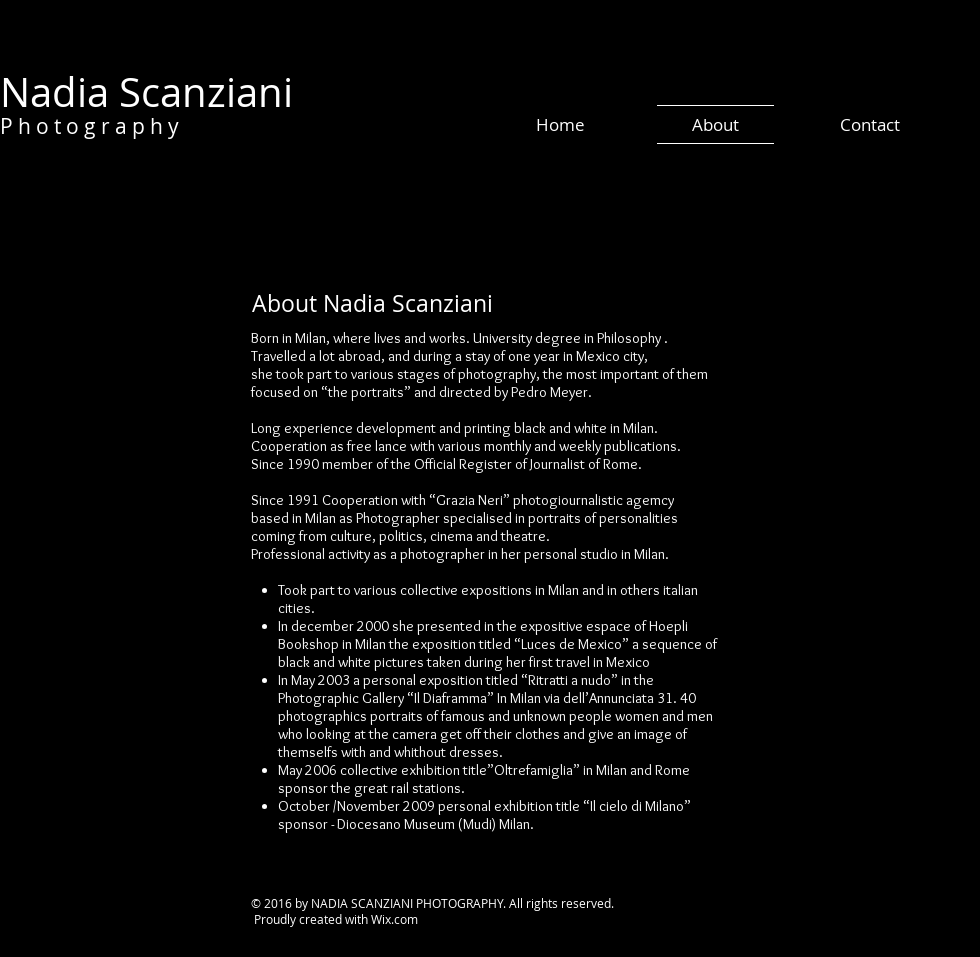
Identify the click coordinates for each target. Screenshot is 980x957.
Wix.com (394, 919)
